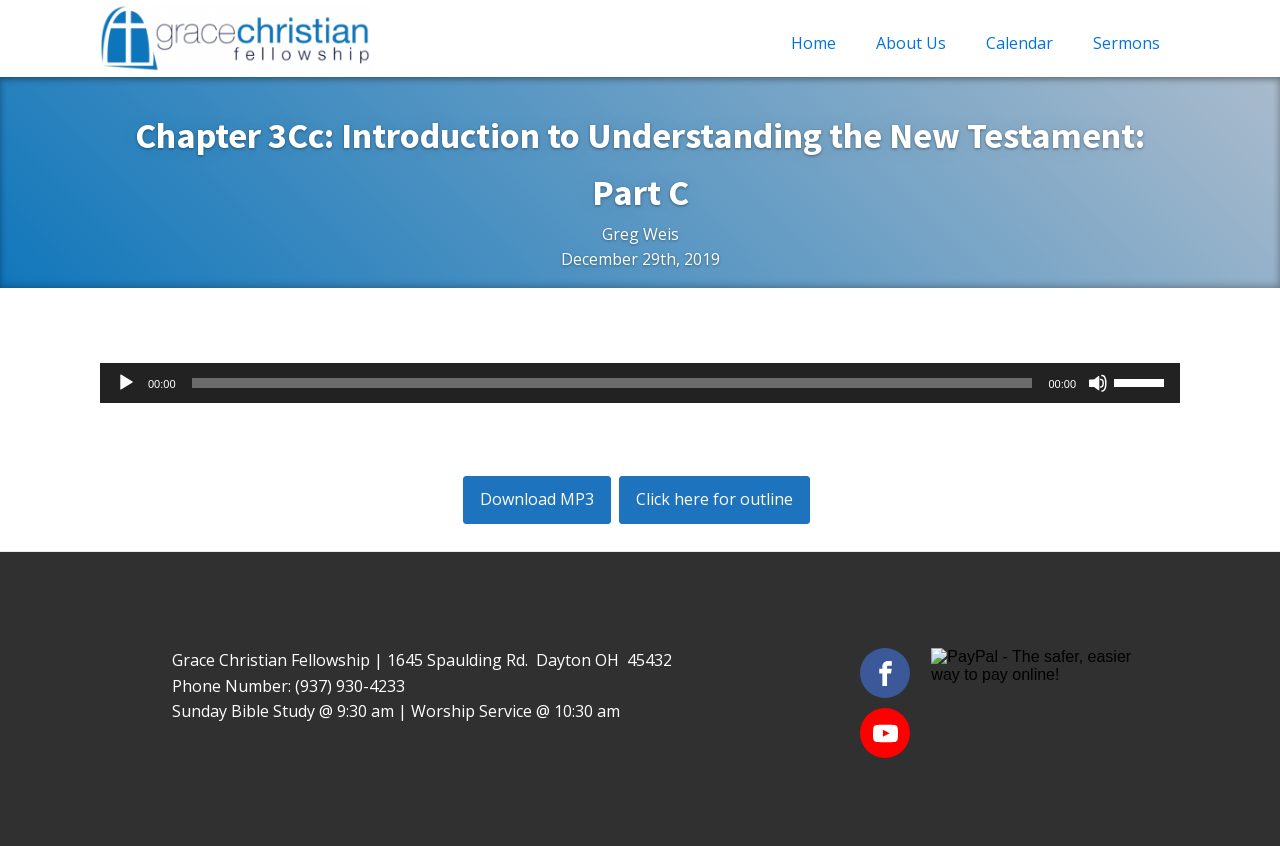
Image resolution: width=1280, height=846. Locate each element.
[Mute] (1098, 383)
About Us (911, 43)
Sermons (1126, 43)
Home (813, 43)
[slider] (612, 383)
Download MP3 (537, 499)
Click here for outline (714, 499)
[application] (640, 383)
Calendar (1019, 43)
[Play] (126, 383)
